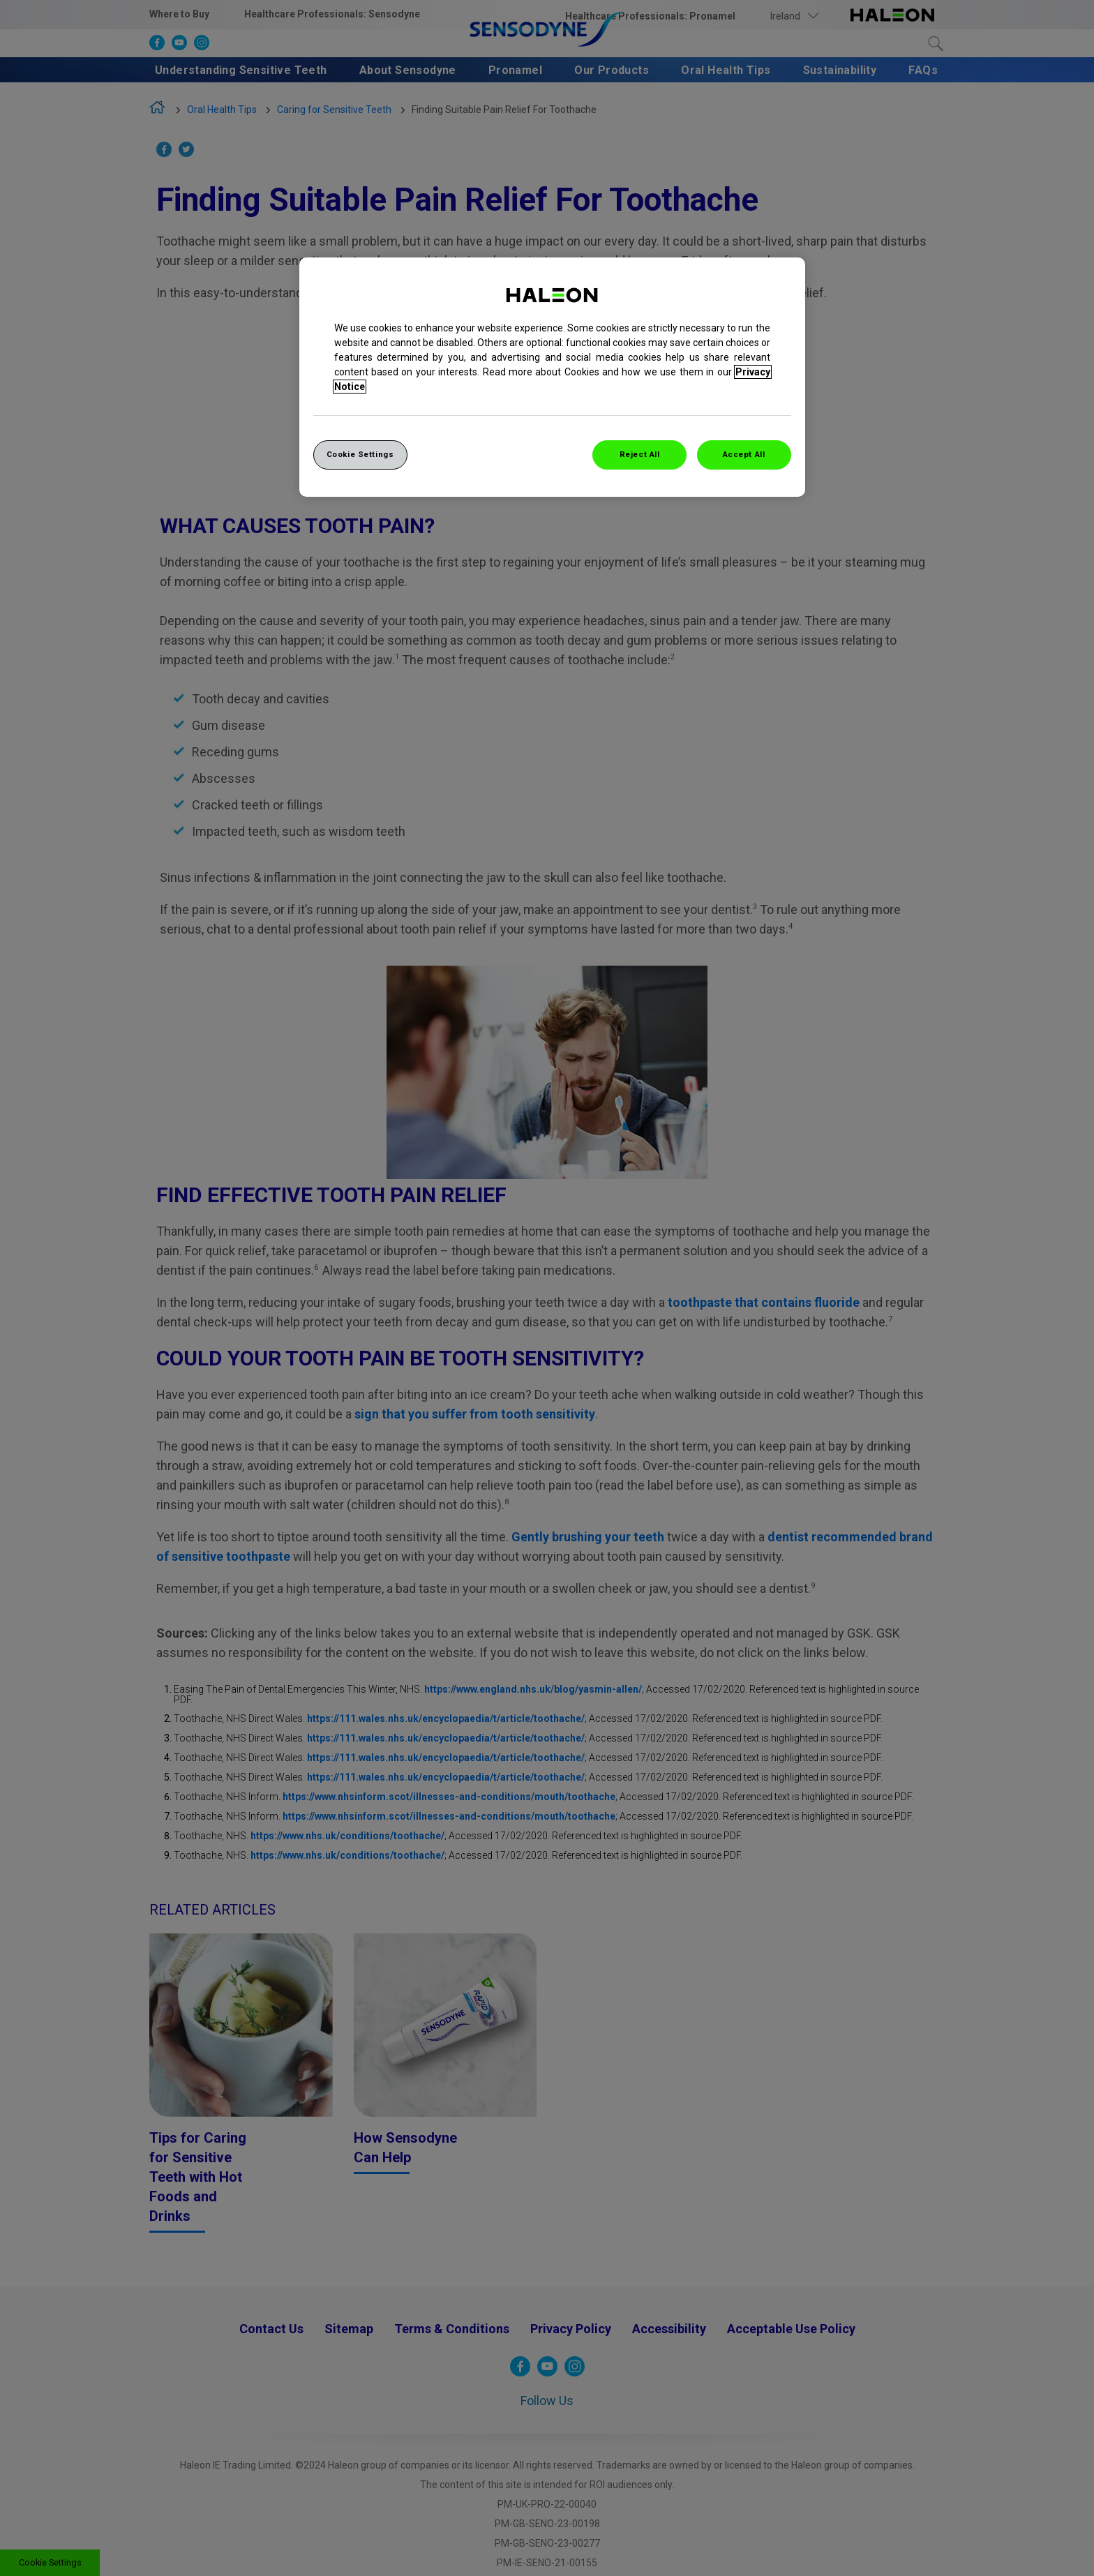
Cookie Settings (360, 454)
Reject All (640, 454)
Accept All (744, 454)
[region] (552, 377)
